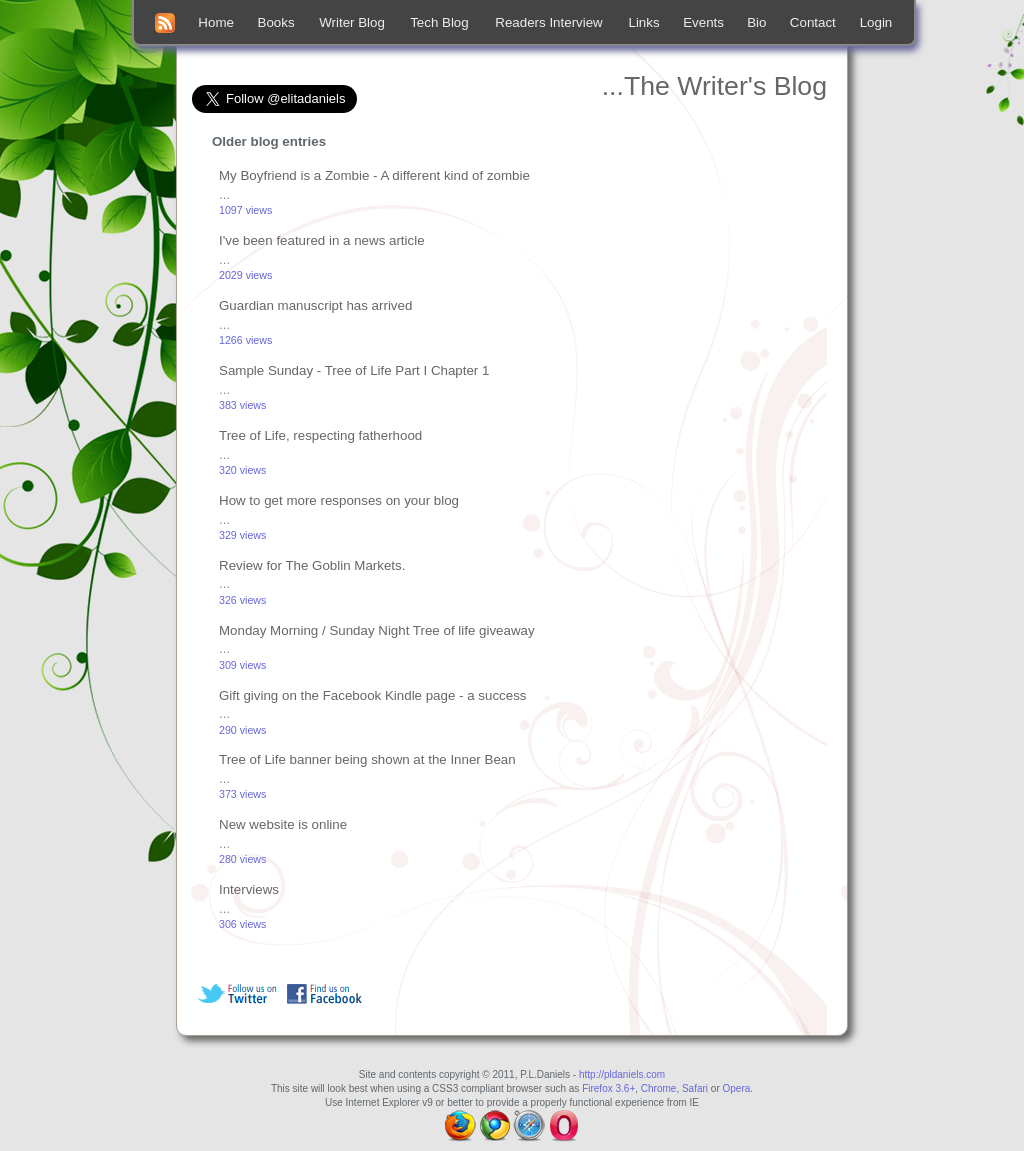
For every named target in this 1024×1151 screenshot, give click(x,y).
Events (703, 22)
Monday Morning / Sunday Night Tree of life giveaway (377, 630)
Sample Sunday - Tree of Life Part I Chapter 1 (354, 370)
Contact (813, 22)
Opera (737, 1088)
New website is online (283, 824)
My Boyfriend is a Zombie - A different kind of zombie (374, 175)
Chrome (659, 1088)
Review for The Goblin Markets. (312, 565)
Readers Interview (548, 22)
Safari (695, 1088)
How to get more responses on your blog (339, 500)
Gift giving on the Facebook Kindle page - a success (372, 695)
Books (276, 22)
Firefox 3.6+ (608, 1088)
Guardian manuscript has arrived (315, 305)
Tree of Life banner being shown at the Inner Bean (367, 759)
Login (876, 22)
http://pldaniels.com (622, 1074)
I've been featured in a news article (322, 240)
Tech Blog (439, 22)
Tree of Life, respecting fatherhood (320, 435)
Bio (756, 22)
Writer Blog (352, 22)
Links (644, 22)
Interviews (249, 889)
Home (216, 22)
